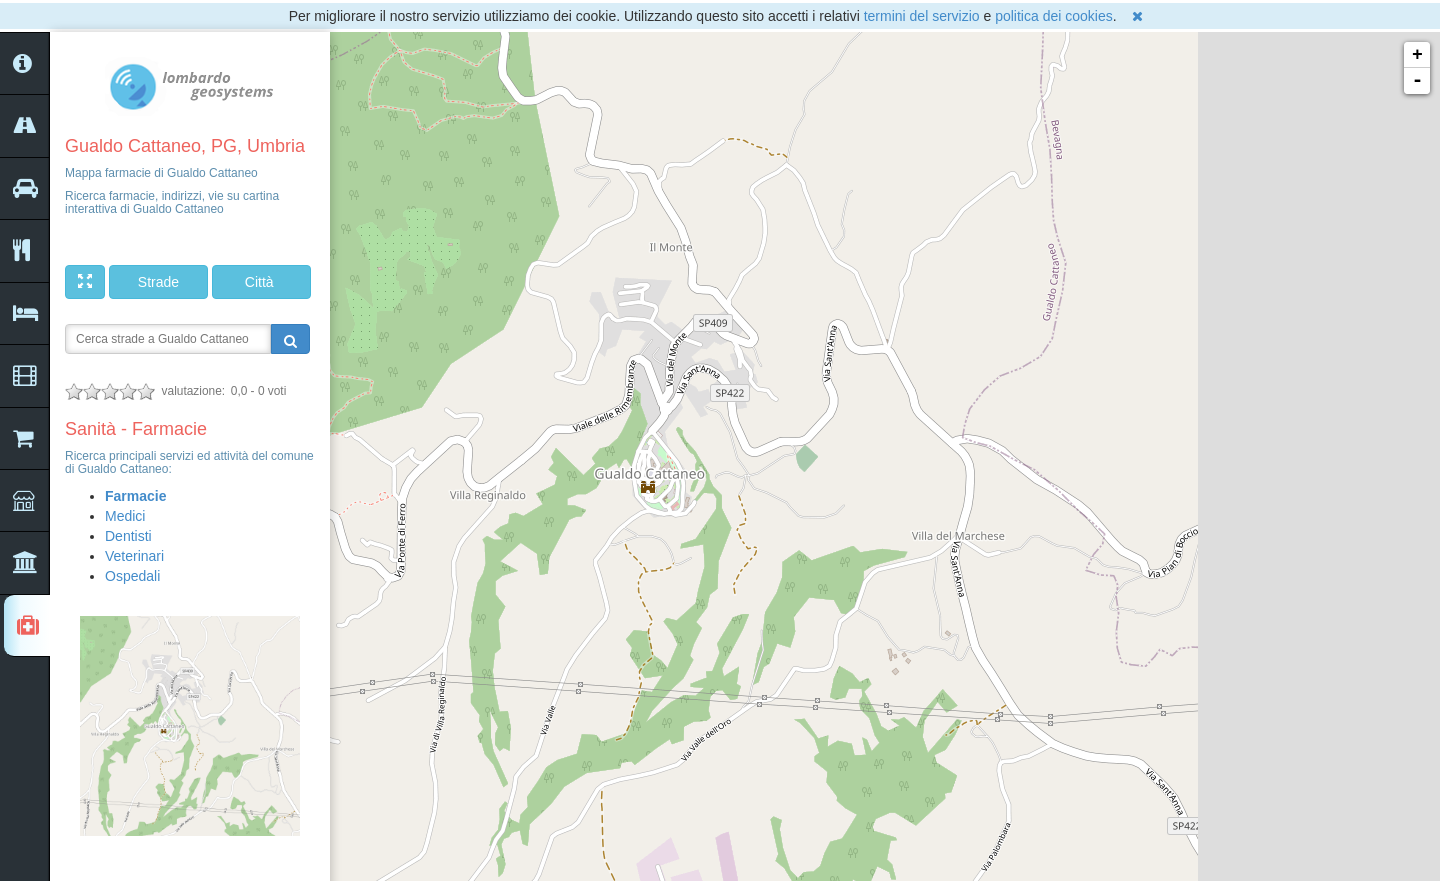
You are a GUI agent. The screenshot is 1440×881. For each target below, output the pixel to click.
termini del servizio (922, 16)
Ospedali (132, 576)
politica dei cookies (1054, 16)
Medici (125, 516)
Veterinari (134, 556)
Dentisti (128, 536)
